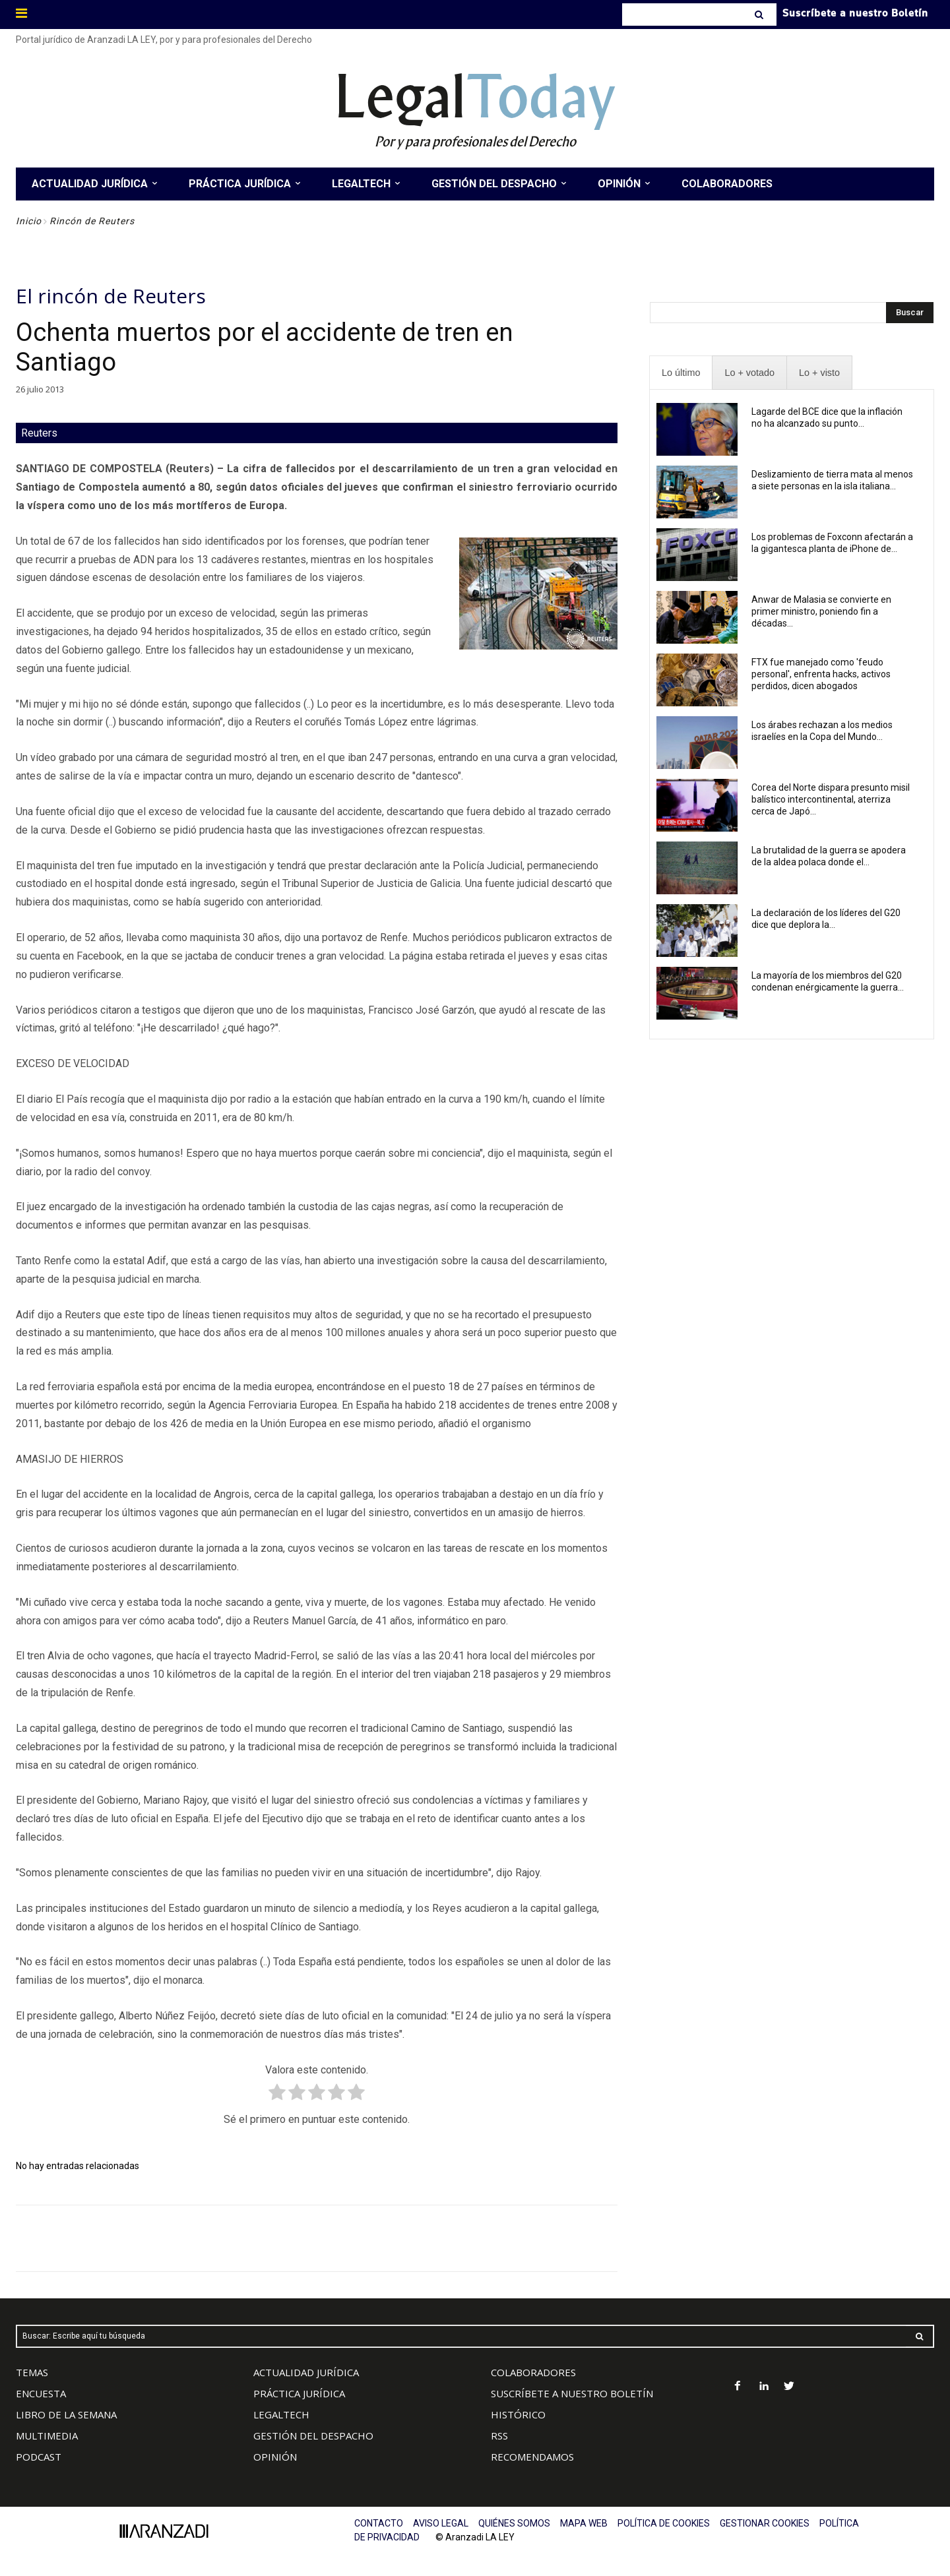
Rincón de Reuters (92, 221)
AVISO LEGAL (440, 2523)
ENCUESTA (41, 2393)
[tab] (680, 372)
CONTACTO (378, 2523)
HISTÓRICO (518, 2414)
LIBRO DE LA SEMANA (66, 2414)
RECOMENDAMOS (532, 2456)
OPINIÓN (275, 2456)
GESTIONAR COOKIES (764, 2523)
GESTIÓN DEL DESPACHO (313, 2435)
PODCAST (38, 2456)
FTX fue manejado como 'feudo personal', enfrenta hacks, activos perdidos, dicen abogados (821, 674)
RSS (499, 2435)
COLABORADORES (533, 2372)
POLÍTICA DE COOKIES (664, 2523)
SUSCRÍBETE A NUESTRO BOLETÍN (572, 2393)
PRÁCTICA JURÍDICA (299, 2393)
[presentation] (680, 372)
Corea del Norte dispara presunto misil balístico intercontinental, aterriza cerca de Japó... (830, 799)
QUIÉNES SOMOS (514, 2523)
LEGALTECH (281, 2414)
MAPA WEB (584, 2523)
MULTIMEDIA (47, 2435)
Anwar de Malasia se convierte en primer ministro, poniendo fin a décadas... (821, 611)
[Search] (760, 14)
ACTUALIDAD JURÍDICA (306, 2372)
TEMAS (32, 2372)
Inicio (29, 221)
